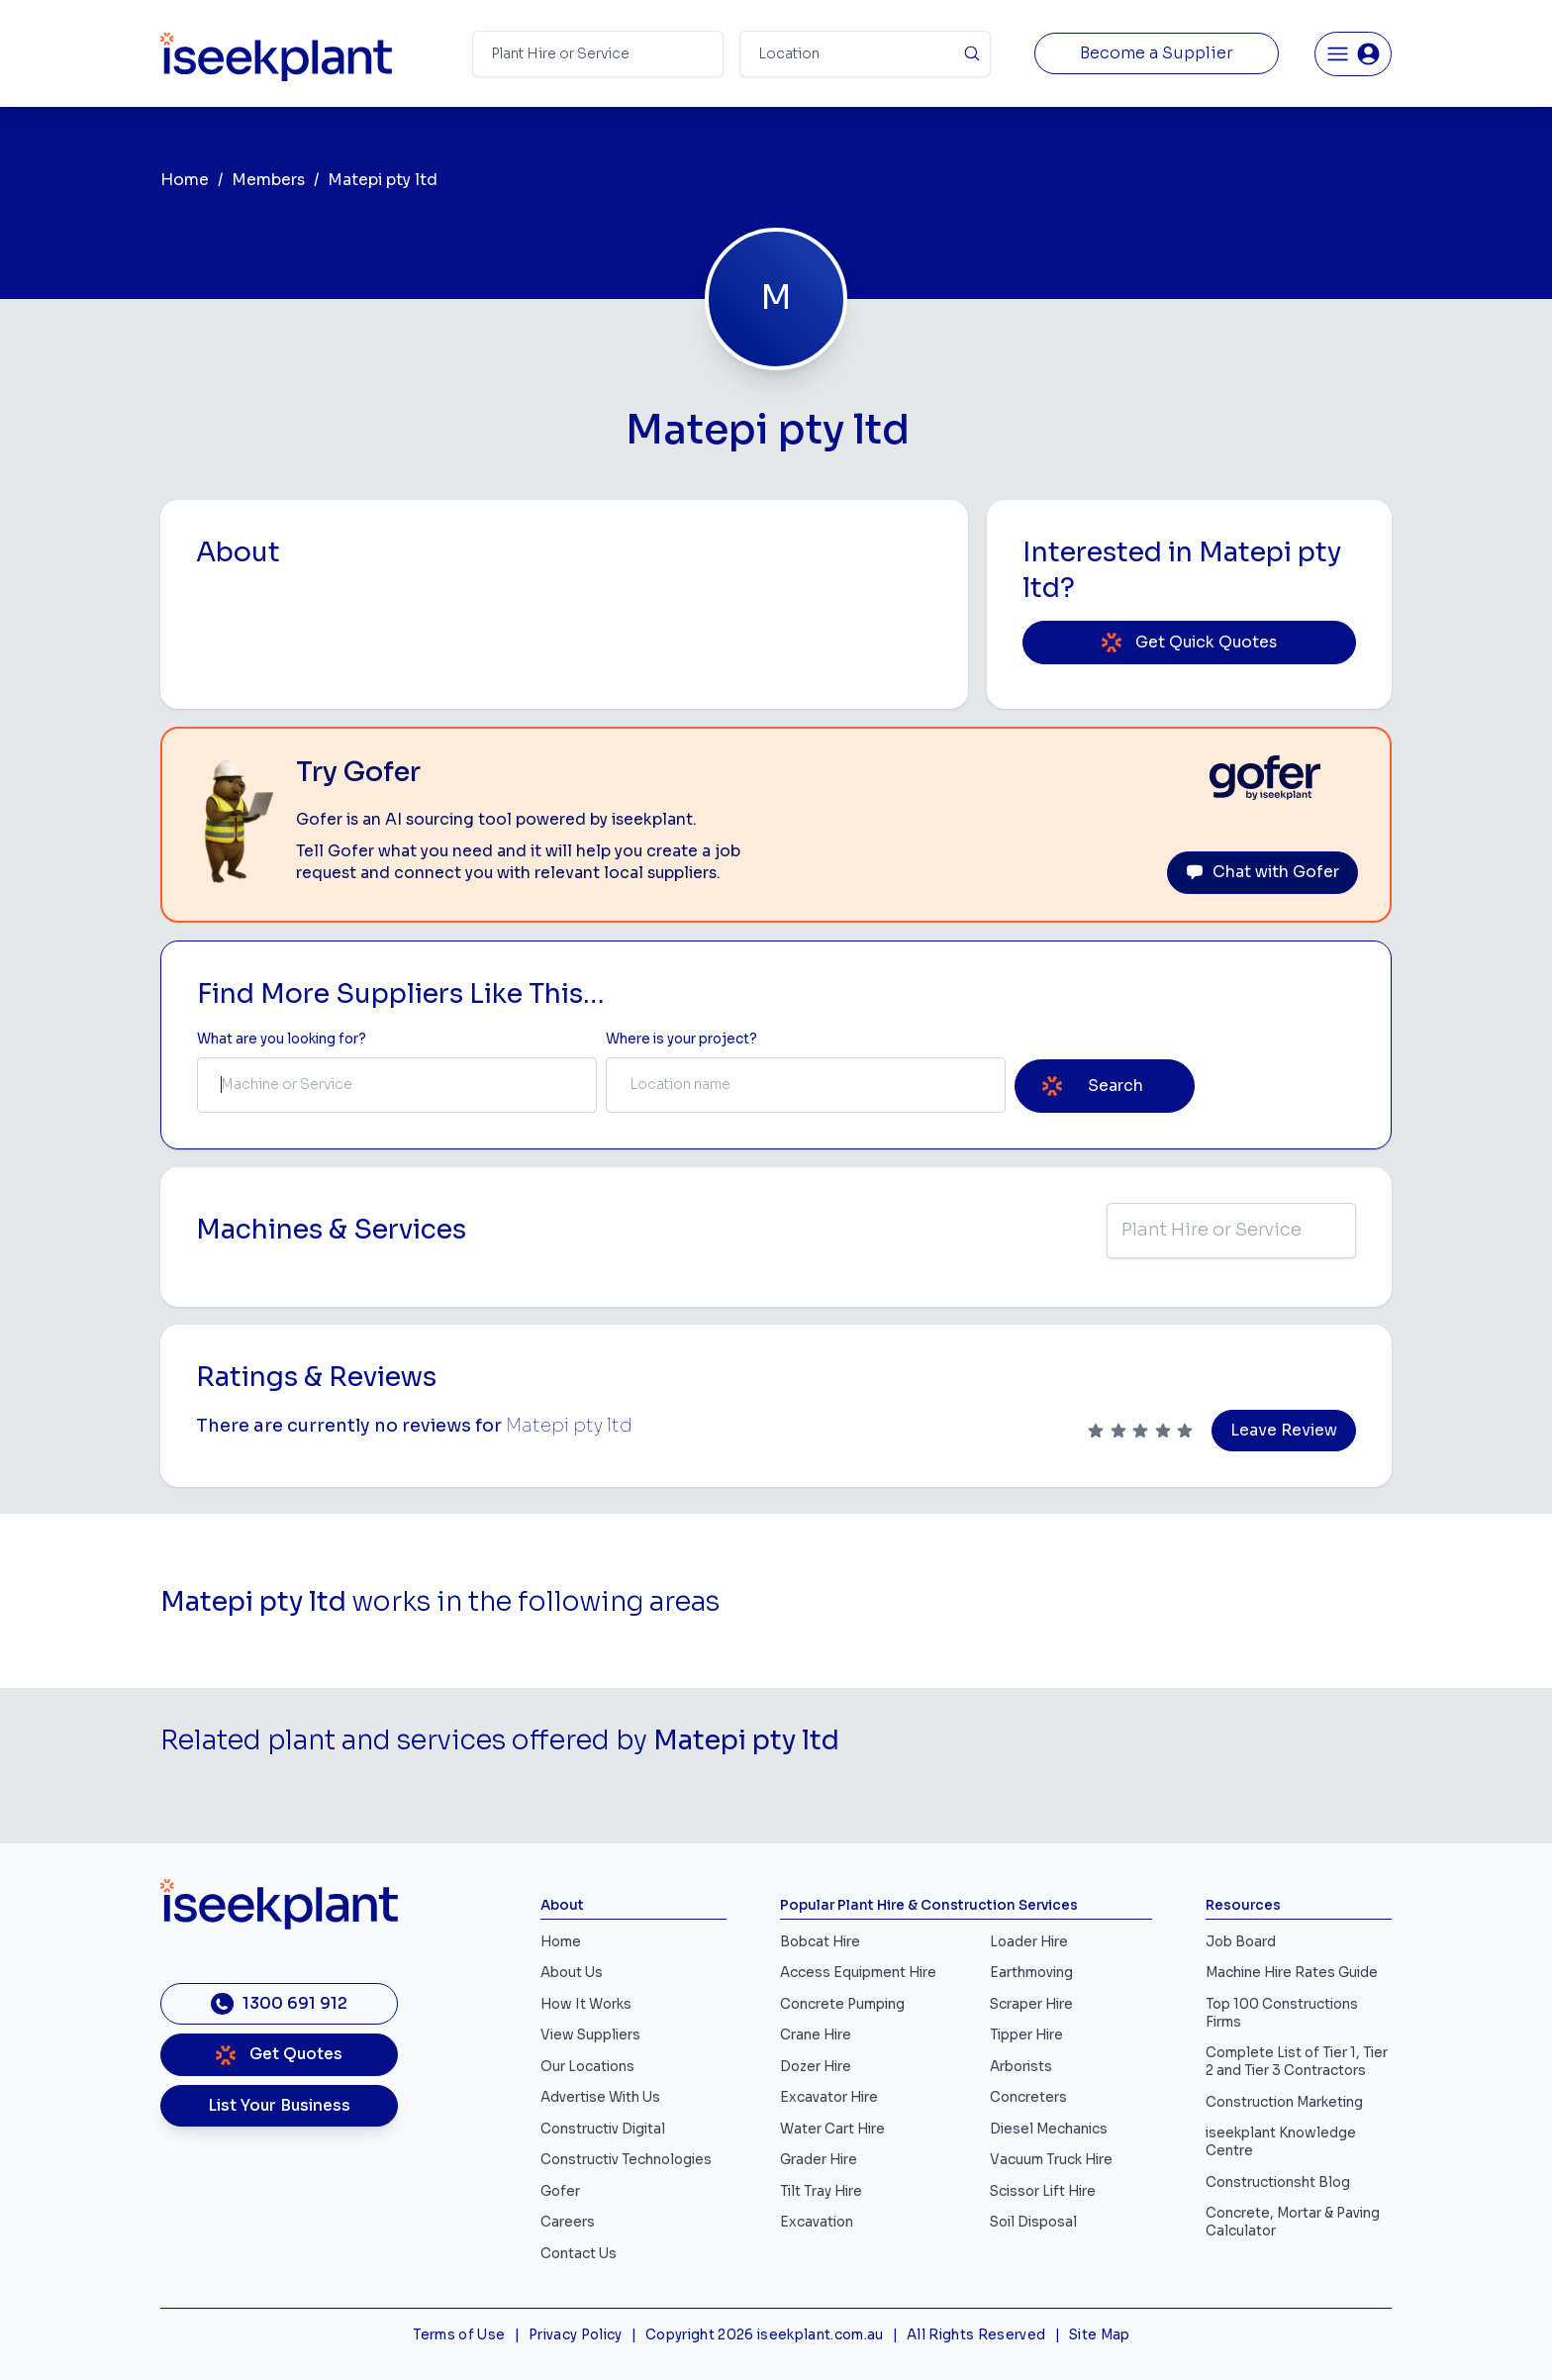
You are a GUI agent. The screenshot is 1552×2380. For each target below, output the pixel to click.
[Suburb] (865, 54)
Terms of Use (459, 2335)
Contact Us (578, 2253)
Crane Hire (815, 2035)
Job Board (1241, 1942)
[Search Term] (598, 54)
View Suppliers (590, 2035)
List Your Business (279, 2106)
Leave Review (1283, 1430)
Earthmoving (1031, 1972)
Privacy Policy (576, 2335)
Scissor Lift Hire (1043, 2191)
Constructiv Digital (602, 2129)
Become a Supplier (1156, 53)
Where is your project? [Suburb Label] (681, 1039)
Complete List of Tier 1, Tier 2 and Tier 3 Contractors (1297, 2061)
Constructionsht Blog (1278, 2182)
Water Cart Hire (832, 2129)
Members (268, 180)
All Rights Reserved (976, 2335)
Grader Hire (818, 2159)
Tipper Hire (1026, 2035)
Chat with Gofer (1262, 872)
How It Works (585, 2004)
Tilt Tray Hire (821, 2191)
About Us (571, 1972)
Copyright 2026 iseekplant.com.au (764, 2335)
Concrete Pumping (842, 2004)
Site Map (1099, 2335)
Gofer (560, 2191)
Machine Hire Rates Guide (1292, 1972)
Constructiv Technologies (626, 2159)
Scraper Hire (1031, 2004)
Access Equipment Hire (858, 1972)
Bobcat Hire (820, 1942)
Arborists (1021, 2066)
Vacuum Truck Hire (1051, 2159)
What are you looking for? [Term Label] (281, 1039)
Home (184, 180)
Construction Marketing (1284, 2102)
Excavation (816, 2222)
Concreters (1028, 2097)
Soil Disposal (1033, 2222)
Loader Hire (1029, 1942)
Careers (567, 2222)
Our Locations (587, 2066)
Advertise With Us (600, 2097)
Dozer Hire (815, 2066)
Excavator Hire (829, 2097)
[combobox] (397, 1085)
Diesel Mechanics (1049, 2129)
